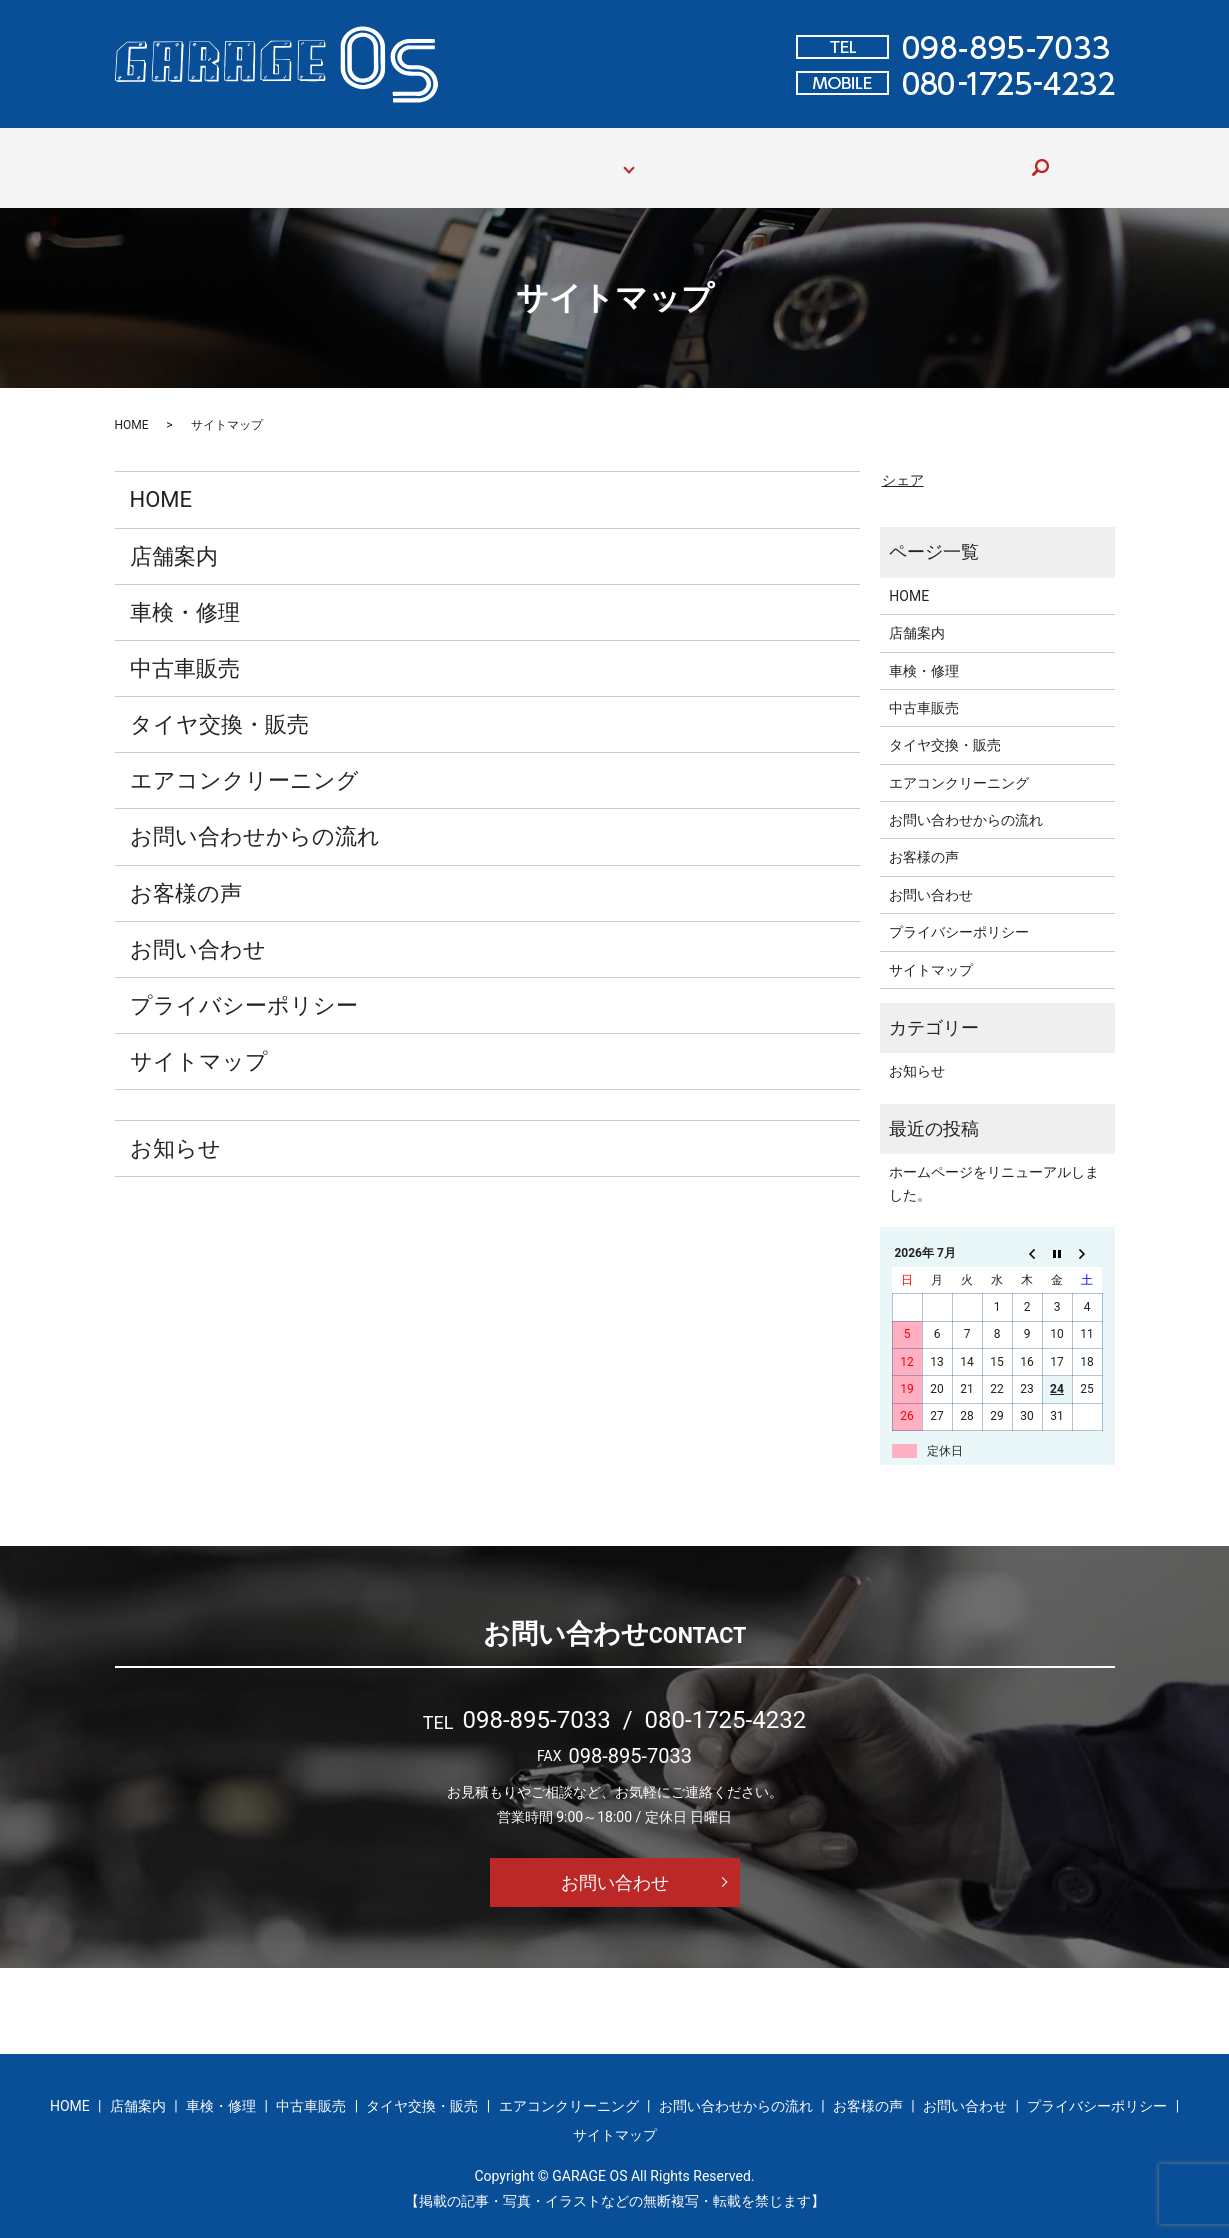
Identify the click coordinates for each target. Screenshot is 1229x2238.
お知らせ (175, 1129)
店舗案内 (283, 157)
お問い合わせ (969, 157)
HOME (208, 157)
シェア (903, 461)
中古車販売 (472, 157)
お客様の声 (864, 157)
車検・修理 (374, 157)
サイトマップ (199, 1042)
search (1048, 158)
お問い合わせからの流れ (724, 157)
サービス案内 (577, 157)
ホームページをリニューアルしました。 (994, 1164)
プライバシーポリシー (244, 986)
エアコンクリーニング (244, 761)
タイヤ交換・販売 (219, 705)
